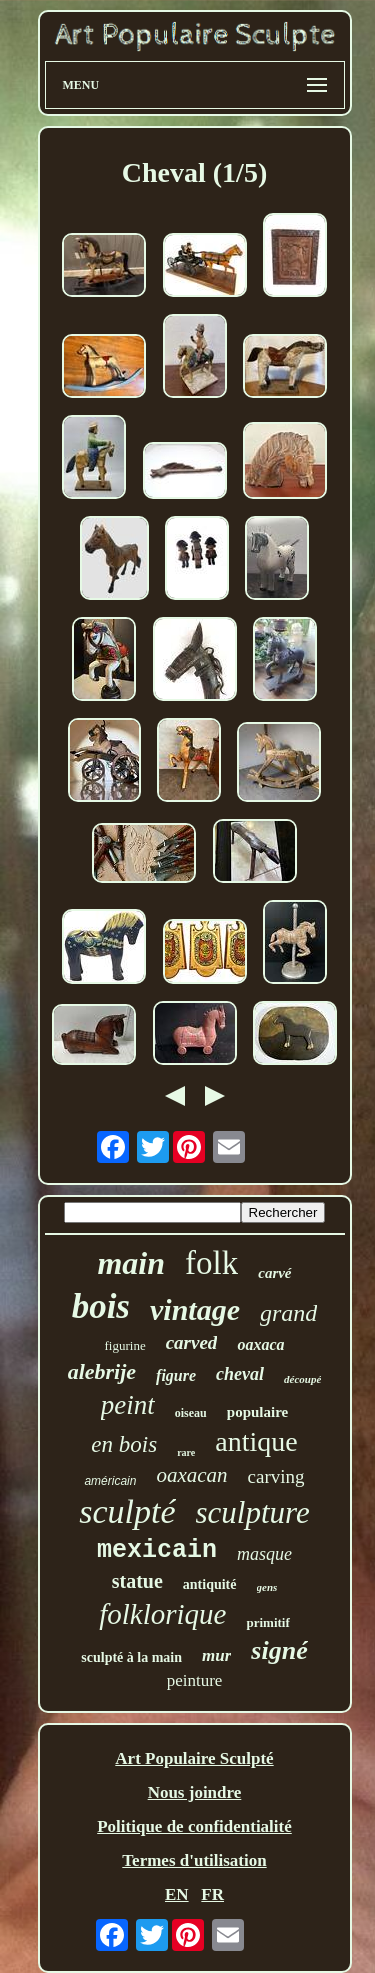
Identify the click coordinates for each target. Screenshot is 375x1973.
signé (279, 1650)
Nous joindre (195, 1792)
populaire (257, 1412)
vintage (195, 1309)
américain (110, 1481)
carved (192, 1342)
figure (176, 1375)
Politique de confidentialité (194, 1826)
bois (101, 1306)
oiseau (191, 1413)
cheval (240, 1374)
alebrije (102, 1371)
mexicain (157, 1550)
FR (212, 1894)
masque (264, 1554)
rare (186, 1452)
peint (128, 1405)
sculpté (127, 1511)
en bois (124, 1444)
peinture (195, 1680)
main (131, 1263)
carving (276, 1476)
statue (137, 1581)
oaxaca (260, 1344)
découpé (302, 1379)
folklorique (162, 1614)
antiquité (210, 1584)
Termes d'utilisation (194, 1860)
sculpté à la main (131, 1657)
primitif (267, 1622)
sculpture (253, 1512)
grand (288, 1313)
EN (177, 1894)
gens (267, 1587)
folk (211, 1263)
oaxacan (191, 1475)
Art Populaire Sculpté (194, 1758)
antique (256, 1441)
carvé (274, 1273)
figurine (125, 1345)
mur (216, 1655)
